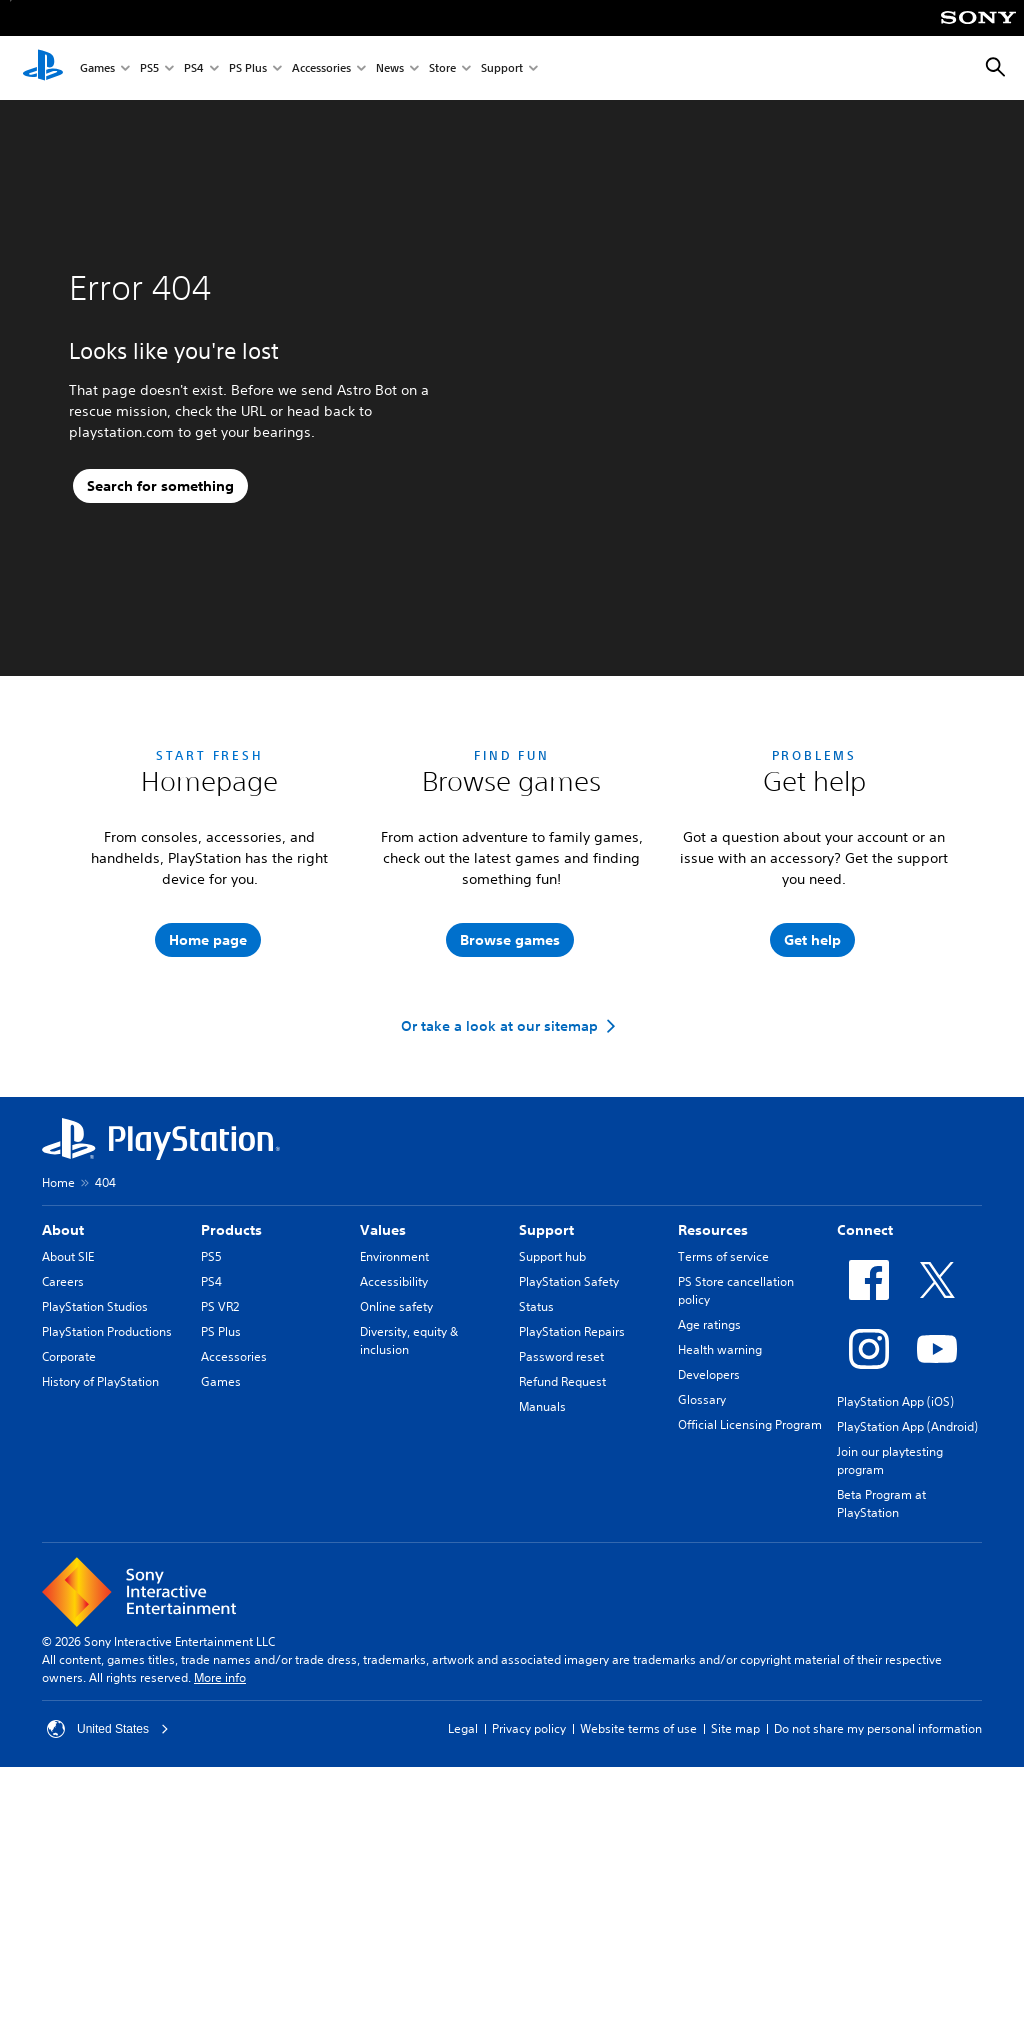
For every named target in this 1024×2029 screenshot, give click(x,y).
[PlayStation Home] (43, 68)
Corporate (69, 1524)
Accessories (321, 68)
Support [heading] (546, 1398)
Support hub (552, 1424)
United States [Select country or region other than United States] (108, 1897)
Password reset (561, 1524)
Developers (709, 1542)
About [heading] (63, 1398)
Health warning (720, 1517)
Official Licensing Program (750, 1592)
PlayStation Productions (107, 1499)
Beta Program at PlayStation (881, 1671)
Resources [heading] (713, 1398)
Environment (394, 1424)
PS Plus (248, 68)
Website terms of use (638, 1896)
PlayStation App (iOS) (895, 1569)
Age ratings (709, 1492)
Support (502, 68)
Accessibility (394, 1449)
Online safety (396, 1474)
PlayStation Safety (569, 1449)
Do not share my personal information (878, 1896)
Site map (735, 1896)
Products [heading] (231, 1398)
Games (97, 68)
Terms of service (723, 1424)
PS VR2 (220, 1474)
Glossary (702, 1567)
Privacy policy (529, 1896)
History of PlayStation (100, 1549)
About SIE (68, 1424)
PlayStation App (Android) (907, 1594)
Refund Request (562, 1549)
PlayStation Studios (95, 1474)
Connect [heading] (865, 1398)
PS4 (194, 68)
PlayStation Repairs (572, 1499)
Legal (463, 1896)
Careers (63, 1449)
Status (536, 1474)
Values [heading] (383, 1398)
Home (58, 1350)
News (390, 68)
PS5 (149, 68)
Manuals (542, 1574)
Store (442, 68)
